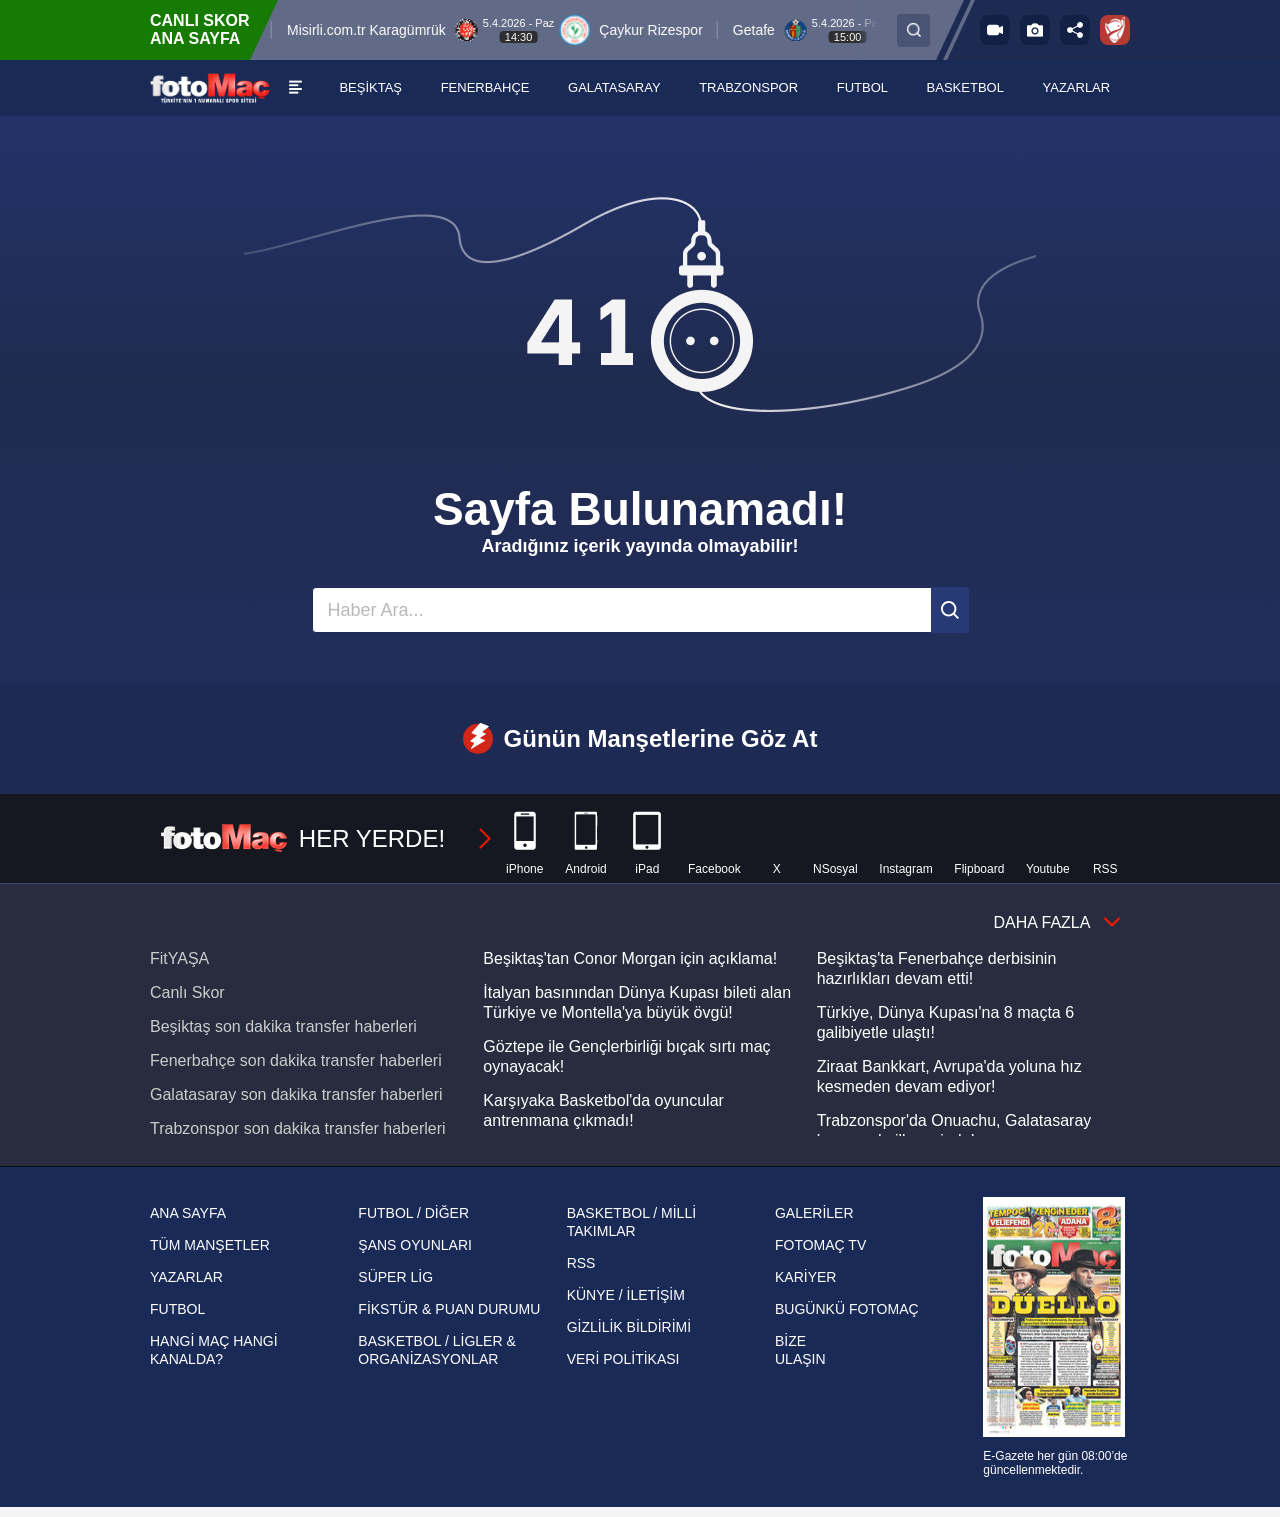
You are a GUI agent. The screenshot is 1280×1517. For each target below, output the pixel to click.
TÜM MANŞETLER (210, 1245)
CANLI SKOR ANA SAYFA (200, 29)
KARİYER (805, 1277)
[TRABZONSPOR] (749, 88)
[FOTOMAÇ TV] (995, 30)
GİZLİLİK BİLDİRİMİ (629, 1327)
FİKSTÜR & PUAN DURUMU (449, 1309)
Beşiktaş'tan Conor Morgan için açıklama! (630, 958)
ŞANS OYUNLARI (415, 1245)
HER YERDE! (327, 839)
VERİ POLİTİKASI (623, 1359)
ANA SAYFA (188, 1213)
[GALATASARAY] (614, 88)
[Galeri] (1035, 30)
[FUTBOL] (863, 88)
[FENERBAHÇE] (485, 88)
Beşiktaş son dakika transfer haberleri (283, 1026)
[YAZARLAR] (1077, 88)
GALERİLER (814, 1213)
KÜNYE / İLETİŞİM (626, 1295)
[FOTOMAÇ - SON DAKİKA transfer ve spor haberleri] (210, 88)
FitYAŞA (179, 958)
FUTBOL (177, 1309)
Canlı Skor (187, 992)
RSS (581, 1263)
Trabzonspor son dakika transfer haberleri (298, 1128)
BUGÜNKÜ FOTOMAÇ (847, 1309)
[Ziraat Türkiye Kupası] (1115, 30)
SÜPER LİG (395, 1277)
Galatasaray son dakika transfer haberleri (296, 1094)
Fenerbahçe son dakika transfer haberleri (296, 1060)
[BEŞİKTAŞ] (371, 88)
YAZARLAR (186, 1277)
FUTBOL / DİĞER (413, 1213)
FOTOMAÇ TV (820, 1245)
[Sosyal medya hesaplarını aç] (1075, 30)
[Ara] (950, 610)
